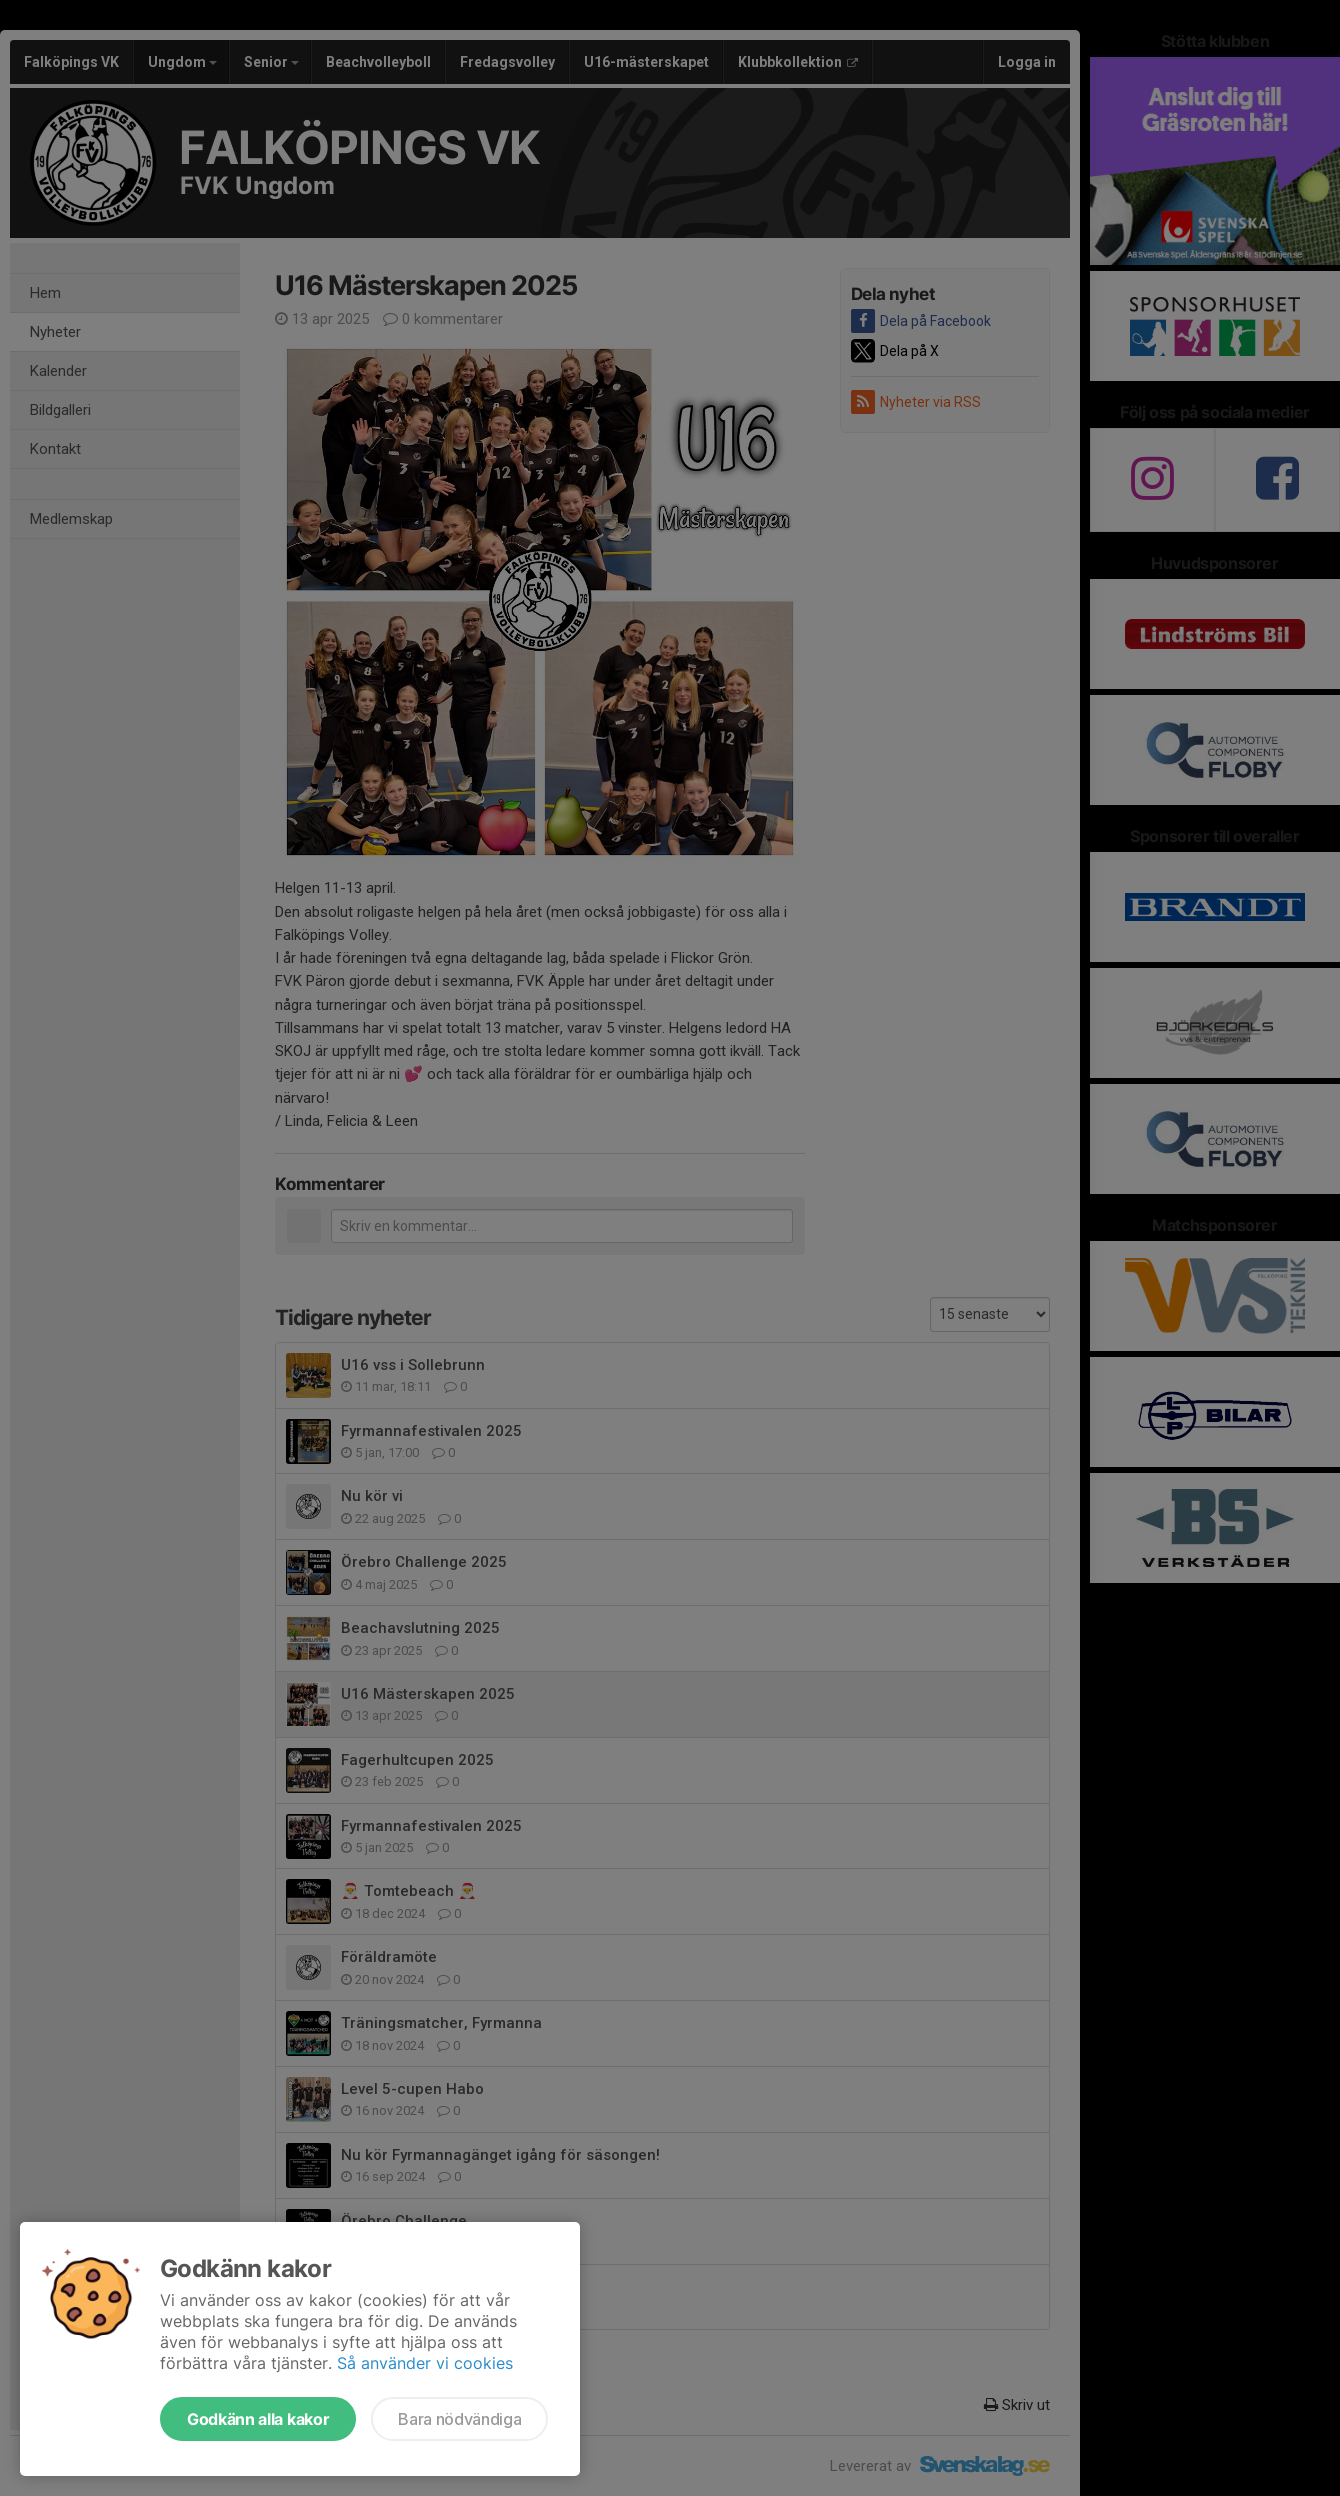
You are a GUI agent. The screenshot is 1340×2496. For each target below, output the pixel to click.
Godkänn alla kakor (258, 2419)
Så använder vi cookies (425, 2363)
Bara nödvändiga (459, 2419)
